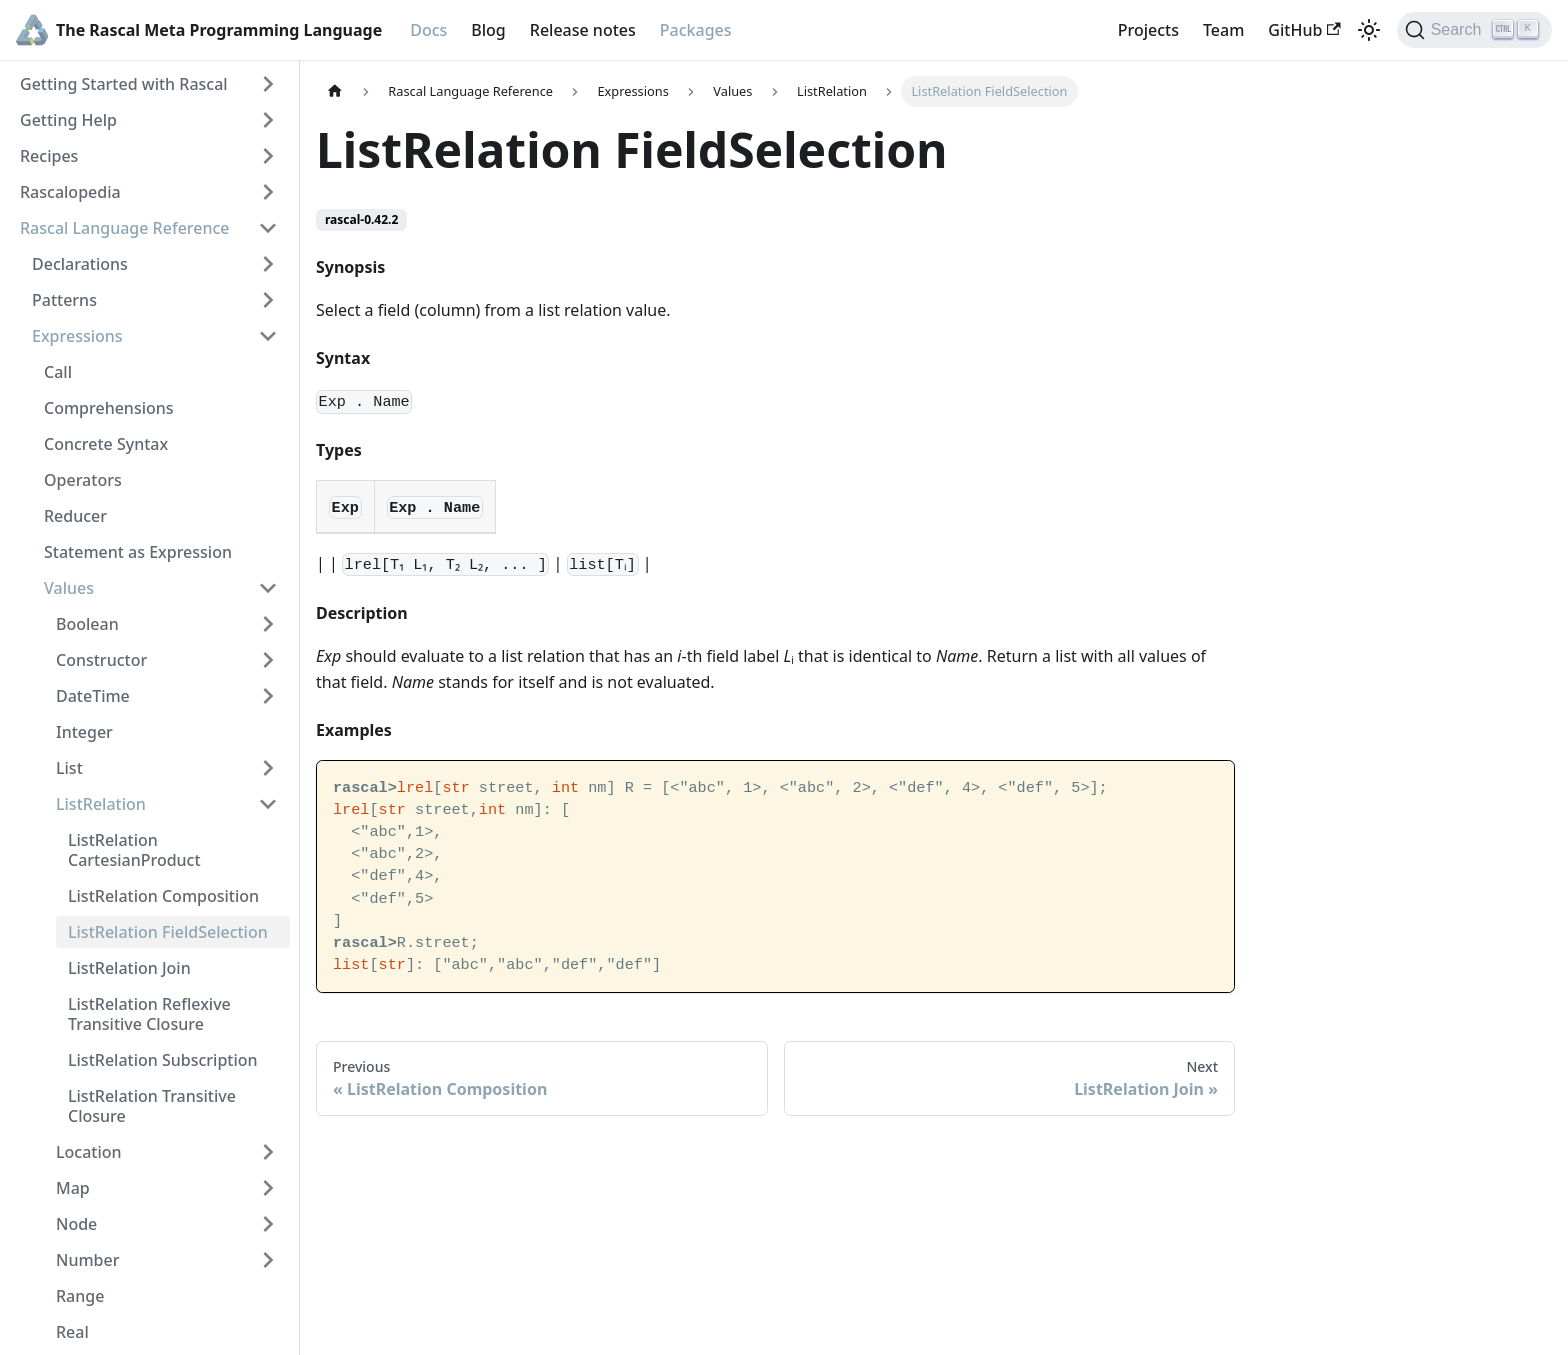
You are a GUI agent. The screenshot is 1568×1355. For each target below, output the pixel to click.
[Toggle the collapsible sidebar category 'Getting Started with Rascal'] (268, 84)
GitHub (1304, 30)
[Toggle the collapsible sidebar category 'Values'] (268, 588)
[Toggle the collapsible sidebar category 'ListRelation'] (268, 804)
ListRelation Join (129, 968)
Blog (488, 30)
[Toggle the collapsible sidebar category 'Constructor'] (268, 660)
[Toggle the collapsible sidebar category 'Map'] (268, 1188)
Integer (84, 732)
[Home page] (335, 91)
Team (1223, 30)
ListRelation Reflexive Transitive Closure (149, 1014)
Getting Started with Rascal (124, 84)
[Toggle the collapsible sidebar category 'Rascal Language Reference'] (268, 228)
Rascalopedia (70, 192)
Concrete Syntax (106, 444)
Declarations (80, 264)
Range (80, 1296)
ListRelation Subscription (163, 1060)
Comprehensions (109, 408)
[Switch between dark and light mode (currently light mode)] (1369, 30)
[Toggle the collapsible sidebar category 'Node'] (268, 1224)
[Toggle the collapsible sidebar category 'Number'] (268, 1260)
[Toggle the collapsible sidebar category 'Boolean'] (268, 624)
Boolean (87, 624)
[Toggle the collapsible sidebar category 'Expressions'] (268, 336)
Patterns (64, 300)
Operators (83, 480)
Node (76, 1224)
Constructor (101, 660)
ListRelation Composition (163, 896)
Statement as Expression (138, 552)
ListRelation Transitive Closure (152, 1106)
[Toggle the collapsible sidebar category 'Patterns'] (268, 300)
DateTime (93, 696)
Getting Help (68, 120)
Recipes (49, 156)
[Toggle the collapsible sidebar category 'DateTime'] (268, 696)
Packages (696, 30)
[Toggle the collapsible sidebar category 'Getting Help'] (268, 120)
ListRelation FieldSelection (168, 932)
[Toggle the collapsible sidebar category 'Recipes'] (268, 156)
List (69, 768)
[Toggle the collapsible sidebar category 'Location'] (268, 1152)
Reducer (75, 516)
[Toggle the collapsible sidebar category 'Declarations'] (268, 264)
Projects (1148, 30)
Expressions (77, 336)
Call (58, 372)
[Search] (1474, 30)
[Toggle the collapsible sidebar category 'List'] (268, 768)
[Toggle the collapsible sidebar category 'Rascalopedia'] (268, 192)
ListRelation (101, 804)
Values (69, 588)
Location (89, 1152)
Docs (428, 30)
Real (72, 1332)
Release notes (583, 30)
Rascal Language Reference (125, 228)
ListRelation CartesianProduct (134, 850)
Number (87, 1260)
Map (73, 1188)
